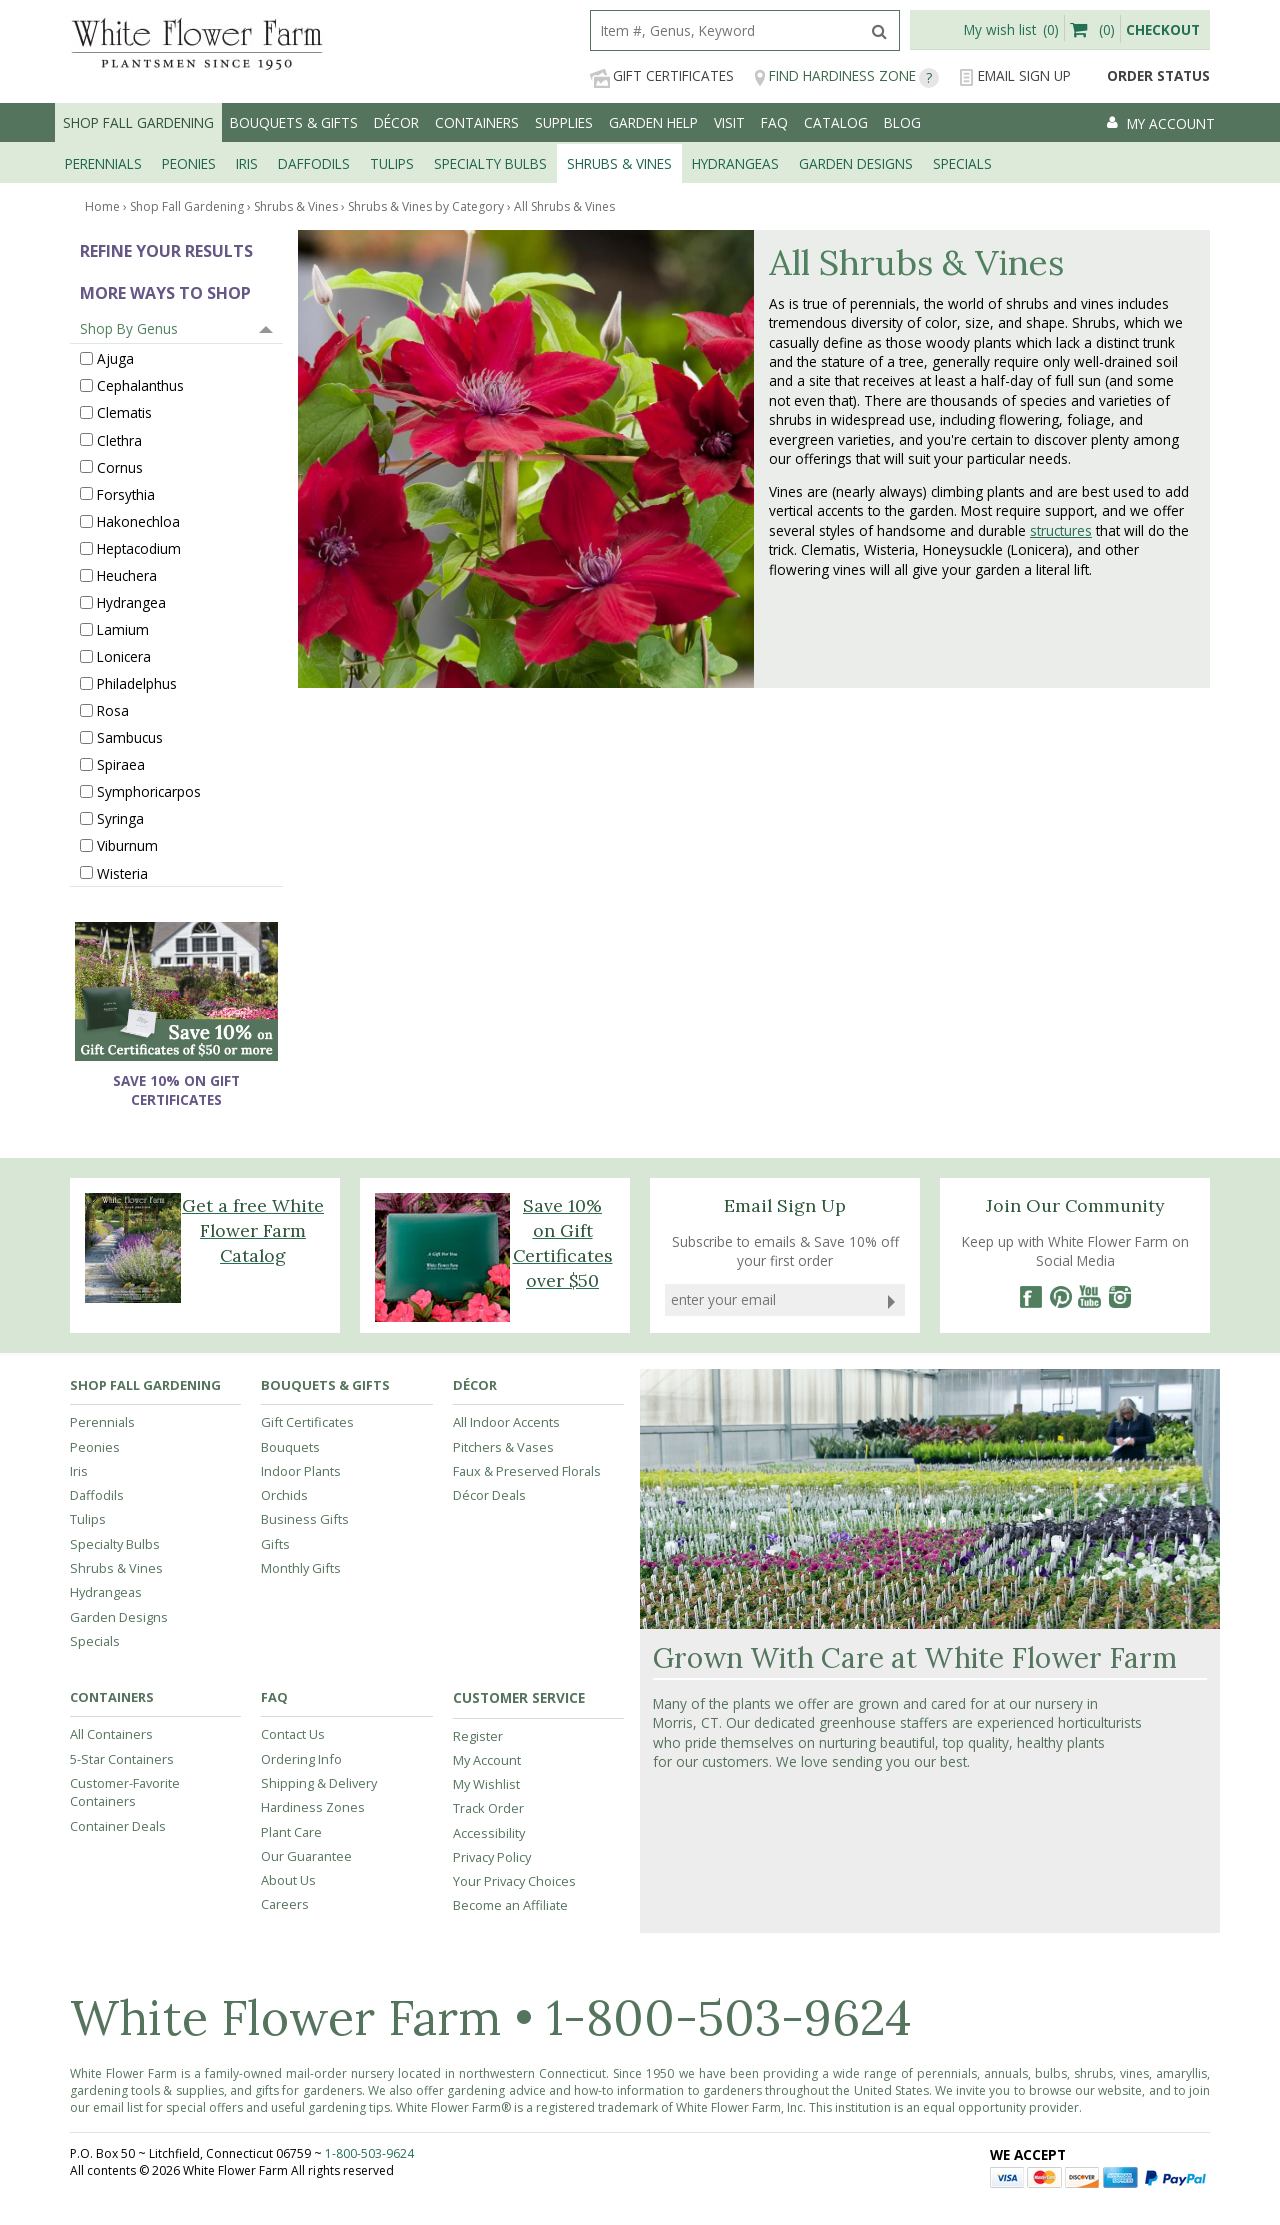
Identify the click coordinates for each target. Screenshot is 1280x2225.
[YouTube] (1090, 1297)
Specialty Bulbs (115, 1544)
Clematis (124, 412)
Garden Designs (119, 1617)
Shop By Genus (129, 328)
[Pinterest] (1060, 1297)
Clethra (119, 439)
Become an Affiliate (510, 1905)
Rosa (113, 710)
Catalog (836, 122)
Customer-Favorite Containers (125, 1792)
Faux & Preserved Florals (527, 1471)
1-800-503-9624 (729, 2017)
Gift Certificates (662, 76)
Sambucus (130, 737)
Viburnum (127, 845)
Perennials (102, 1422)
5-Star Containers (122, 1759)
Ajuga (115, 358)
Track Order (488, 1808)
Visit (729, 122)
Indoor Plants (301, 1471)
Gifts (275, 1544)
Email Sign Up (1015, 76)
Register (478, 1736)
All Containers (111, 1734)
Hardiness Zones (313, 1807)
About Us (288, 1880)
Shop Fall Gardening (138, 122)
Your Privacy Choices (514, 1881)
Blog (902, 122)
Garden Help (653, 122)
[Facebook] (1030, 1297)
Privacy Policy (492, 1857)
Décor (396, 122)
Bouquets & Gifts (294, 122)
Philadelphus (137, 683)
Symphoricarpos (149, 791)
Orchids (284, 1495)
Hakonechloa (138, 520)
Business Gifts (305, 1519)
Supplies (564, 122)
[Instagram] (1120, 1297)
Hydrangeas (106, 1592)
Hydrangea (131, 602)
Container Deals (118, 1826)
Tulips (88, 1519)
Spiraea (121, 764)
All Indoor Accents (506, 1422)
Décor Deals (489, 1495)
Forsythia (126, 493)
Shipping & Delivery (319, 1783)
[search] (725, 30)
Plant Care (291, 1832)
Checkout (1163, 29)
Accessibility (489, 1833)
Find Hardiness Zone (846, 76)
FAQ (774, 122)
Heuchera (127, 574)
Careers (285, 1904)
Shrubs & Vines (116, 1568)
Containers (477, 122)
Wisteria (122, 872)
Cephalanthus (140, 385)
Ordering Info (301, 1759)
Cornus (120, 466)
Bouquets (290, 1447)
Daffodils (97, 1495)
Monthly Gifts (301, 1568)
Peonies (95, 1447)
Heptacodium (139, 547)
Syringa (120, 818)
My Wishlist (486, 1784)
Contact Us (293, 1734)
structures (1061, 530)
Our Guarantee (306, 1856)
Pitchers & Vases (503, 1447)
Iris (79, 1471)
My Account (487, 1760)
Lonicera (124, 656)
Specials (95, 1641)
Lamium (123, 629)
